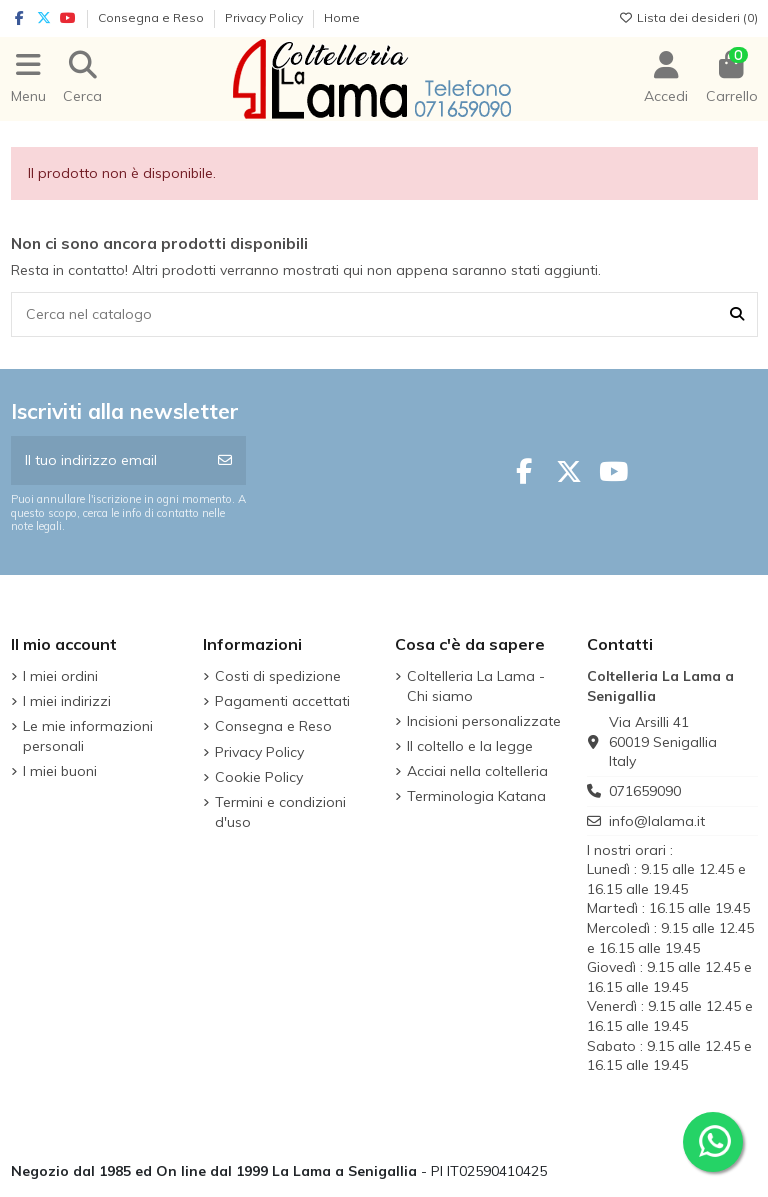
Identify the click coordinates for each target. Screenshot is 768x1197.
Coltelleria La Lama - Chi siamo (476, 686)
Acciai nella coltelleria (477, 771)
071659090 (645, 791)
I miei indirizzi (67, 701)
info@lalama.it (657, 821)
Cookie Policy (259, 777)
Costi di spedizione (278, 676)
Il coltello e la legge (470, 746)
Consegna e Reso (152, 17)
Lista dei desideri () (688, 17)
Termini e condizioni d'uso (280, 812)
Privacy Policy (265, 17)
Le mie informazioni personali (88, 736)
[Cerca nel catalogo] (737, 314)
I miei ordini (60, 676)
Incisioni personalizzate (484, 721)
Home (342, 17)
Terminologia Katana (476, 796)
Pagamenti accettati (282, 701)
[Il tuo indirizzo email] (108, 460)
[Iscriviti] (225, 460)
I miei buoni (60, 771)
